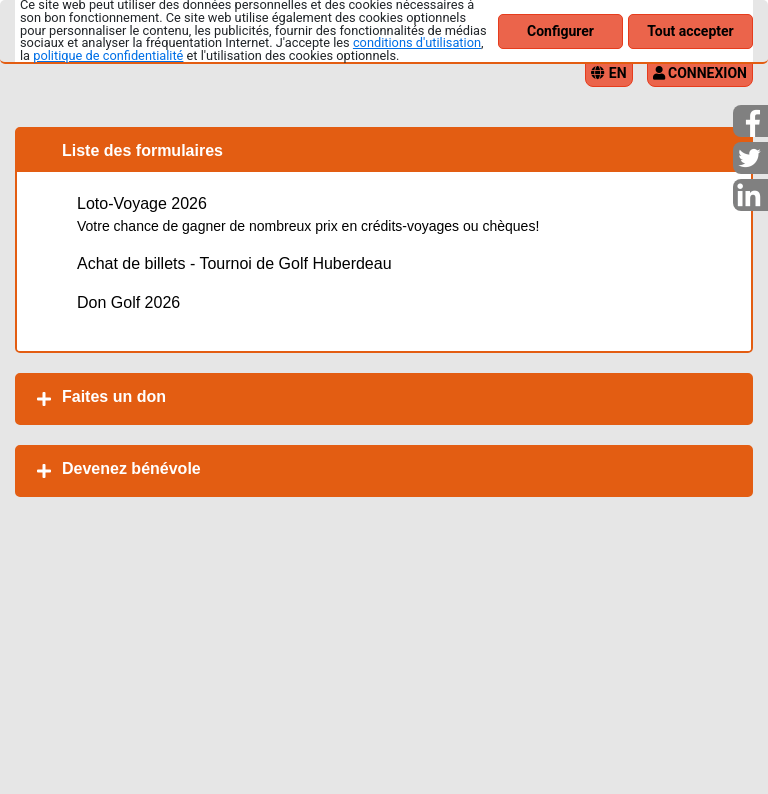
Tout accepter (690, 31)
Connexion (700, 73)
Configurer (560, 31)
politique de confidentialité (108, 55)
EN (608, 73)
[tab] (384, 399)
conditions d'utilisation (417, 42)
